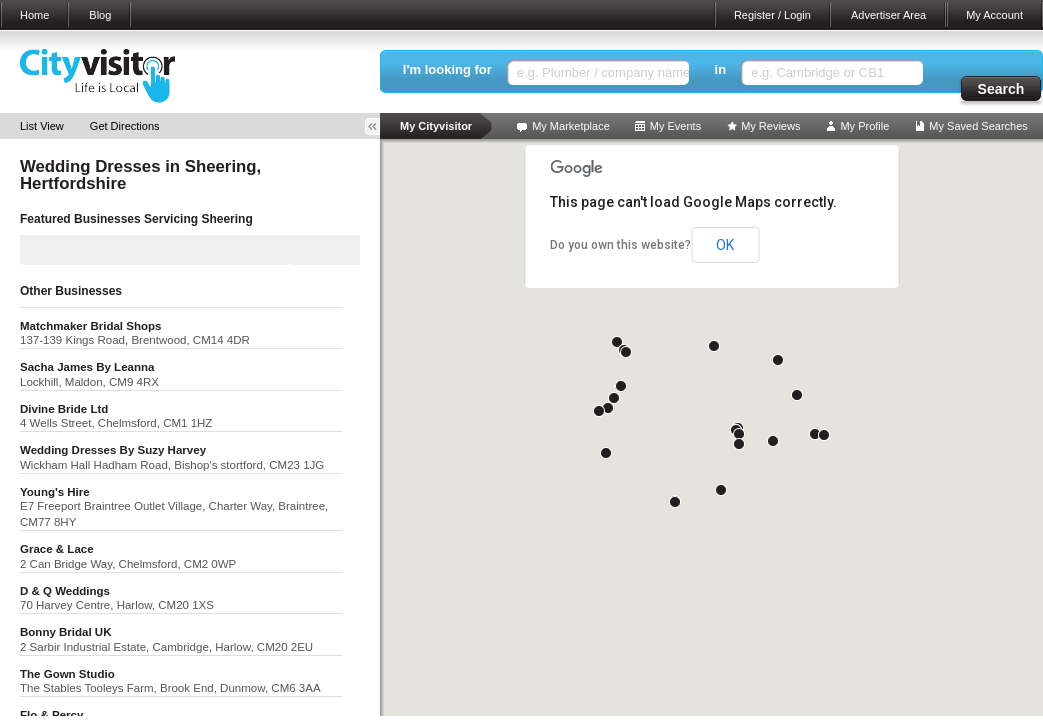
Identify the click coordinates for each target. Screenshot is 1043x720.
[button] (617, 342)
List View (42, 126)
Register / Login (772, 15)
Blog (100, 15)
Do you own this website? (620, 245)
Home (34, 15)
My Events (675, 126)
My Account (994, 15)
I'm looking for (447, 69)
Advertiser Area (888, 15)
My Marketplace (571, 126)
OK (725, 245)
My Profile (864, 126)
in (721, 69)
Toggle (379, 126)
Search (1001, 89)
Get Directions (125, 126)
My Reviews (770, 126)
